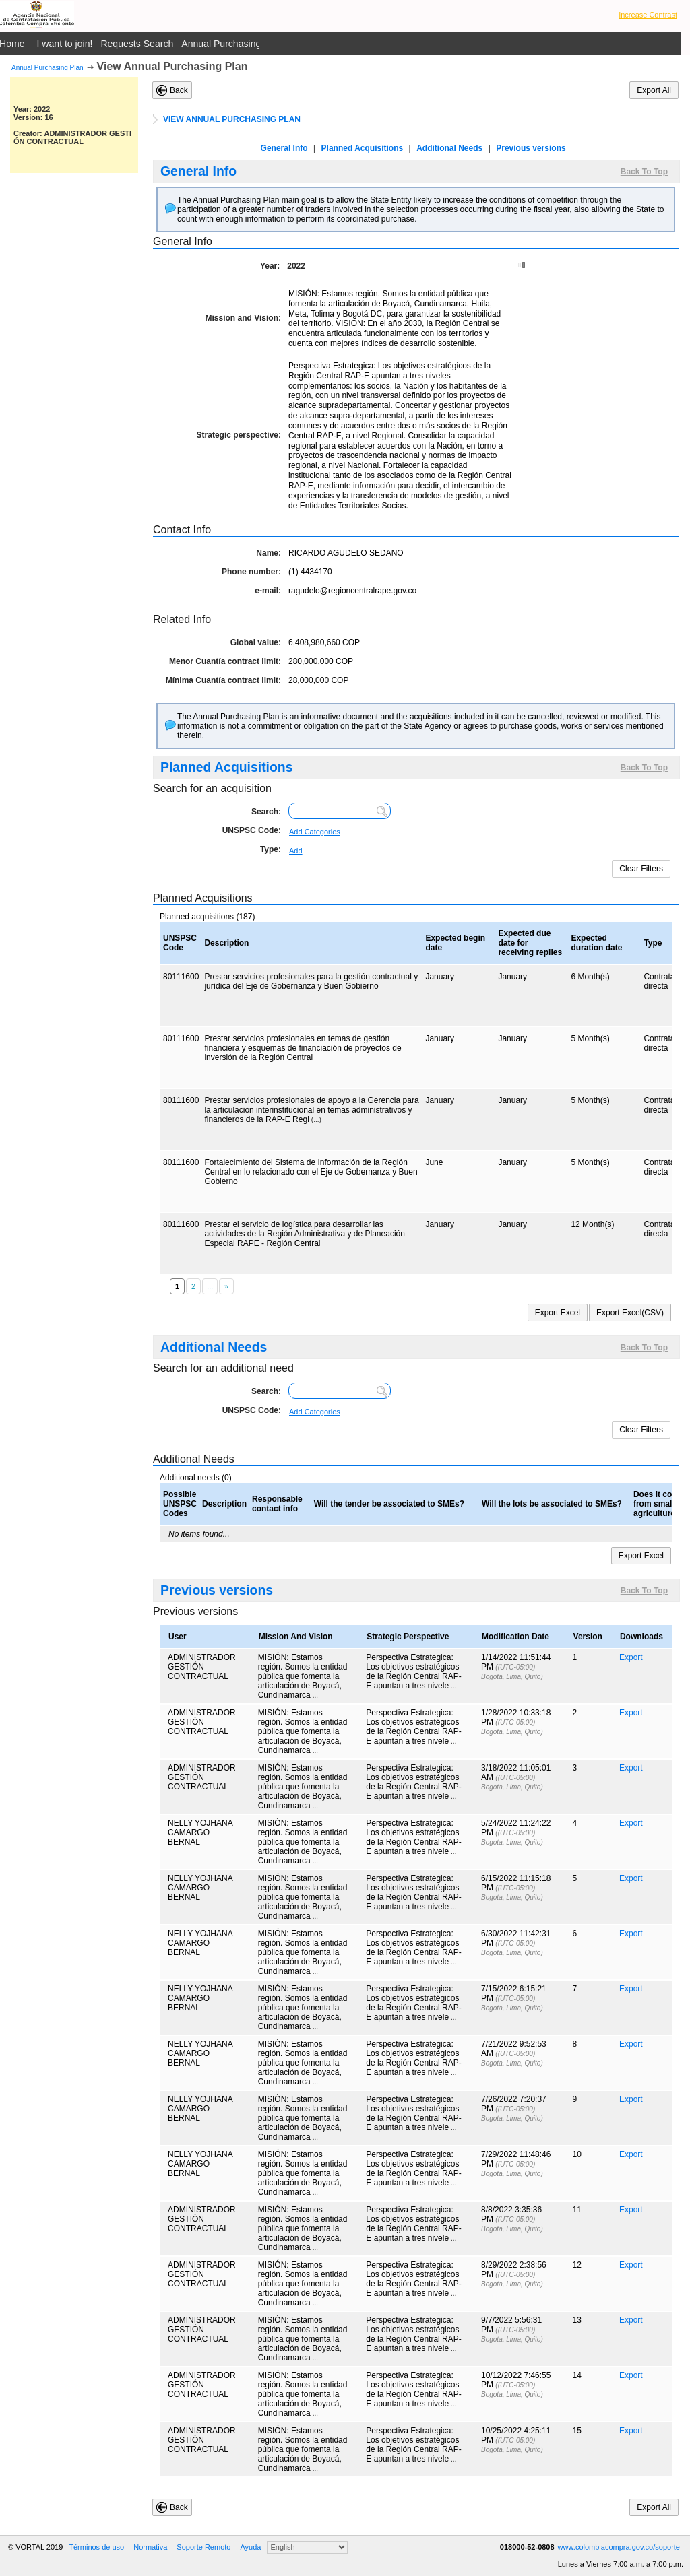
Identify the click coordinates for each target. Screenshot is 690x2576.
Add (296, 851)
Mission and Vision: (243, 318)
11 (577, 2209)
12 (577, 2265)
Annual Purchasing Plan (47, 67)
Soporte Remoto (203, 2547)
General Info (284, 148)
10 (577, 2154)
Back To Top (644, 171)
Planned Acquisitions (362, 148)
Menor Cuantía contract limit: (225, 661)
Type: (270, 849)
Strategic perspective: (239, 435)
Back (179, 90)
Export (631, 1657)
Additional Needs (449, 148)
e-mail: (268, 590)
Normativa (150, 2547)
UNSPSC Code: (251, 830)
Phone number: (251, 571)
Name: (268, 553)
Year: (270, 266)
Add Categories (314, 832)
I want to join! (65, 43)
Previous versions (530, 148)
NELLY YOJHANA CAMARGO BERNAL (200, 1832)
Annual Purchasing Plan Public (246, 43)
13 (577, 2320)
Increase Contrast (648, 15)
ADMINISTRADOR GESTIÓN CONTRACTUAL (202, 1667)
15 (577, 2430)
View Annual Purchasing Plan (172, 66)
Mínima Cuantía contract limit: (223, 680)
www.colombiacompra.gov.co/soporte (619, 2547)
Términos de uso (96, 2547)
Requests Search (136, 43)
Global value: (255, 642)
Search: (266, 811)
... (315, 1695)
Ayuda (250, 2547)
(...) (316, 1119)
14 (577, 2375)
